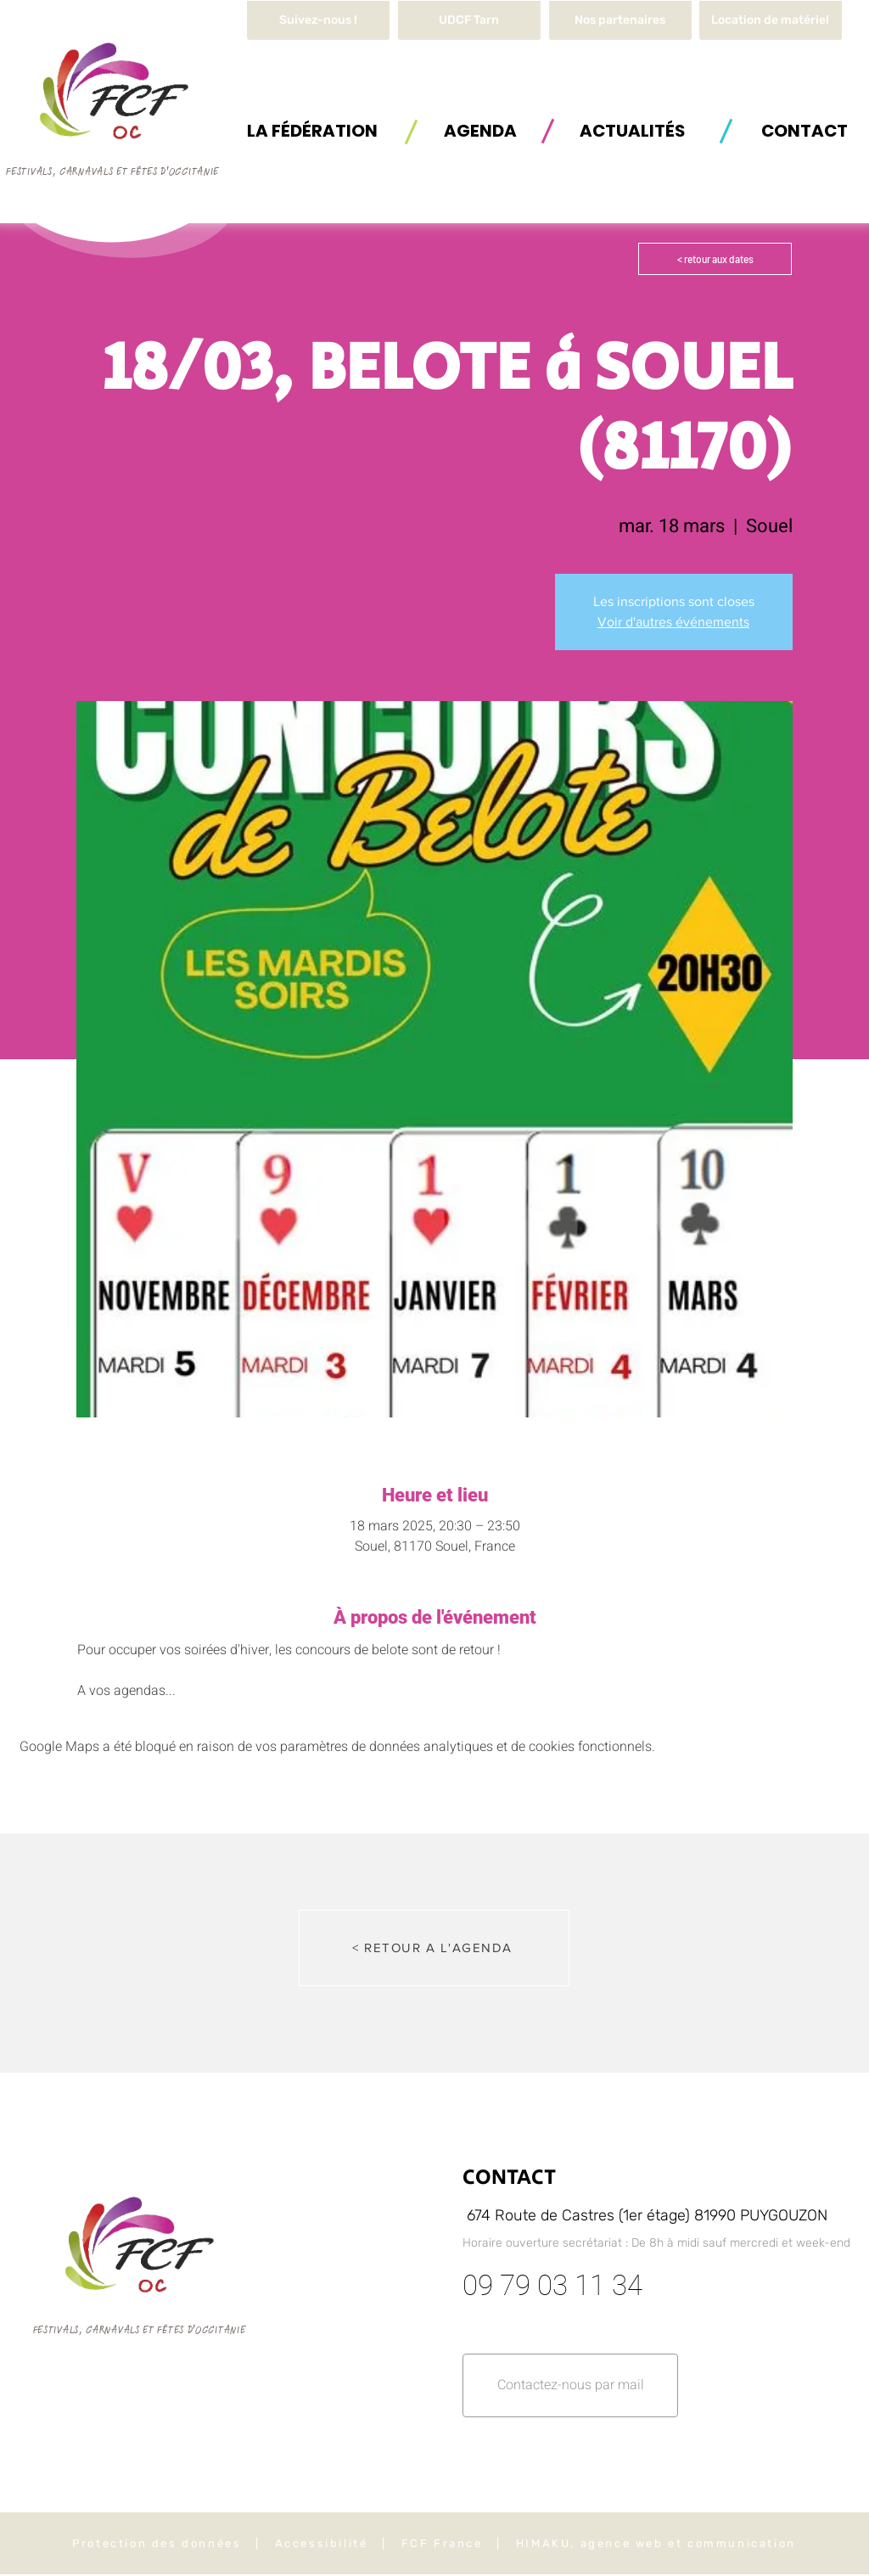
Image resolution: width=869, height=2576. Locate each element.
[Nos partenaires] (620, 20)
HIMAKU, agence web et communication (656, 2543)
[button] (770, 20)
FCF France (442, 2543)
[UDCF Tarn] (469, 20)
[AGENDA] (480, 130)
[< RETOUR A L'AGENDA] (434, 1948)
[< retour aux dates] (715, 259)
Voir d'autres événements (673, 622)
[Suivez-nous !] (318, 20)
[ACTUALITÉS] (632, 130)
